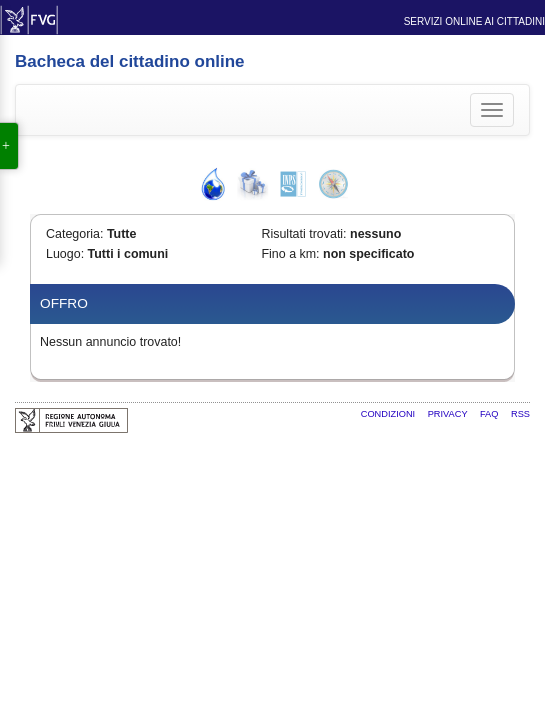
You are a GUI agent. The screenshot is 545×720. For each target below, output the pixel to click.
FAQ (490, 414)
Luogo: (65, 254)
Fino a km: (290, 254)
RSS (520, 414)
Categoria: (74, 234)
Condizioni (389, 414)
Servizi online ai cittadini (474, 21)
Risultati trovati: (303, 234)
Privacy (449, 414)
